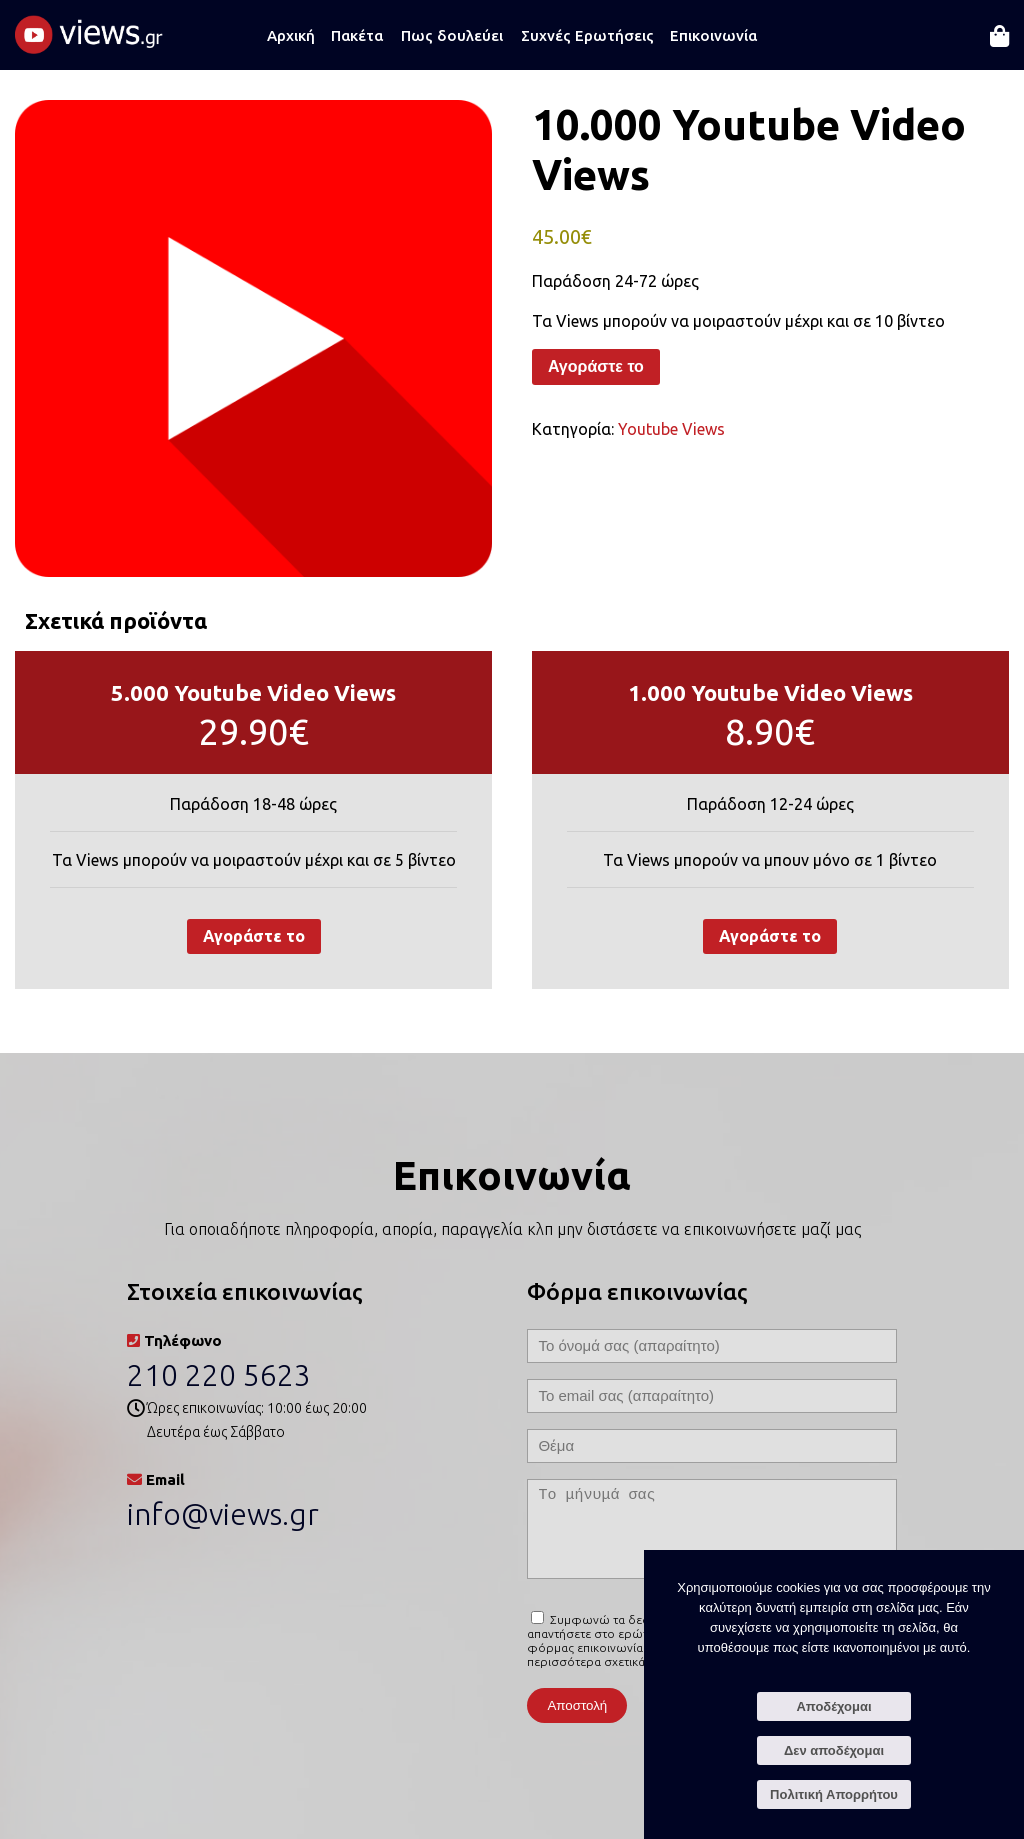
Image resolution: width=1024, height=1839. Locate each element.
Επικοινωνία (713, 35)
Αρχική (291, 35)
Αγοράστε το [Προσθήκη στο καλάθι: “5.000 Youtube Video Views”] (254, 936)
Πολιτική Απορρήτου (834, 1794)
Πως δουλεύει (452, 35)
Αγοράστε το (596, 366)
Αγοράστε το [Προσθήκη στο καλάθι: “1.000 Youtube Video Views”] (770, 936)
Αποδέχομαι (833, 1706)
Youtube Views (671, 429)
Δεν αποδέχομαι (834, 1750)
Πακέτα (357, 35)
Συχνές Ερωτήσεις (587, 35)
